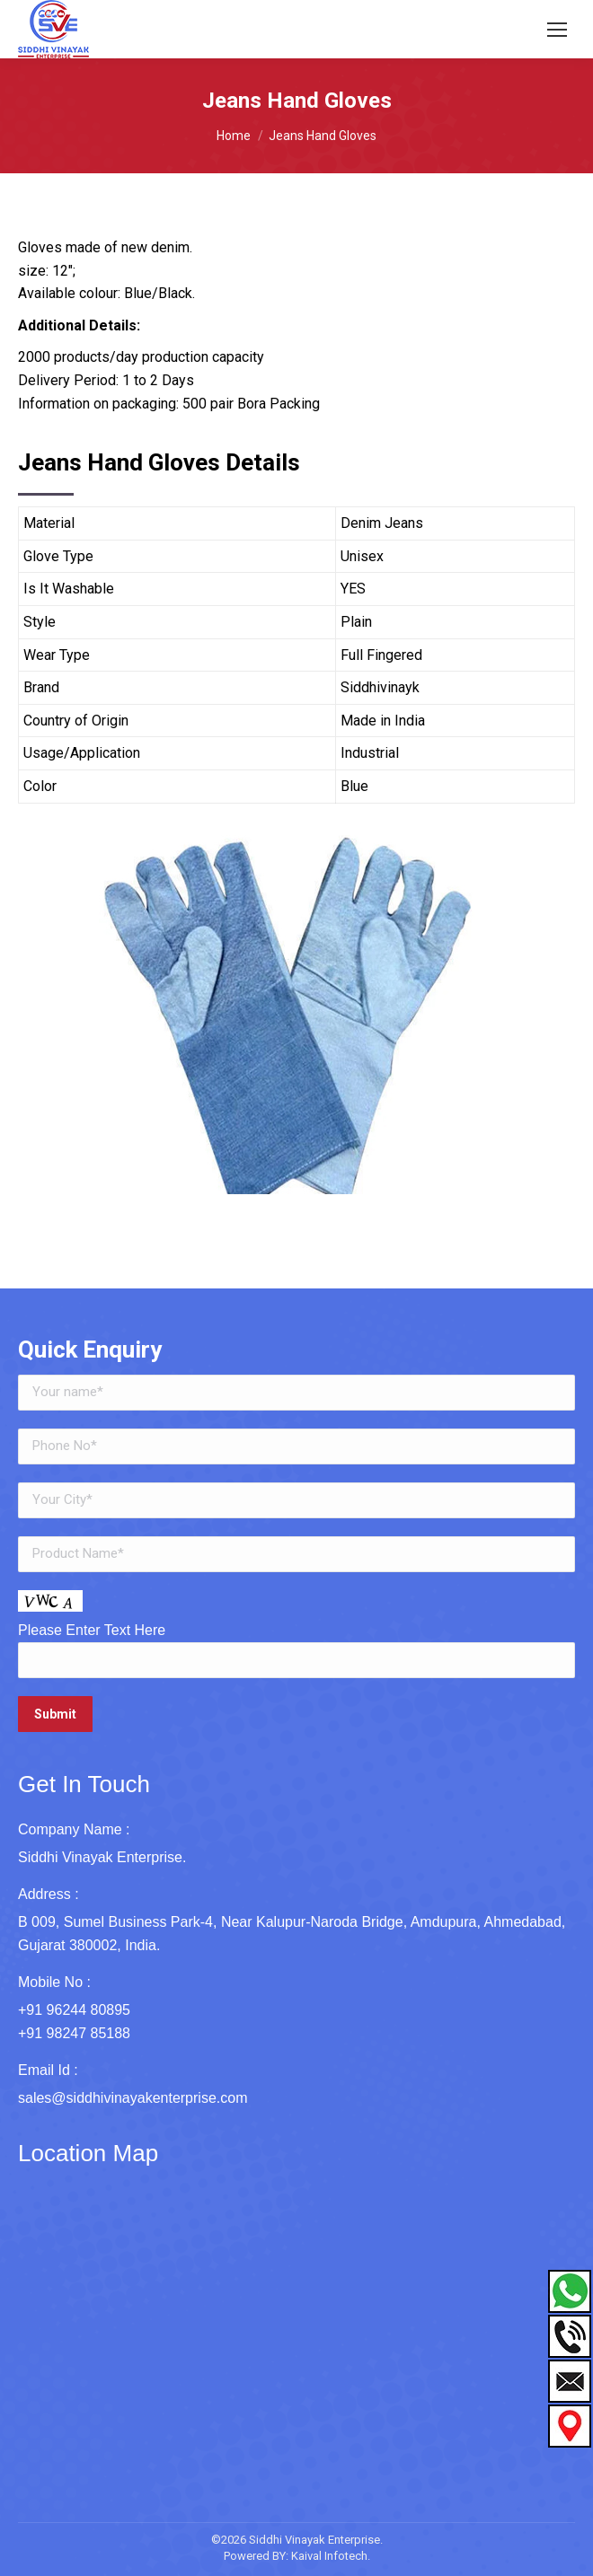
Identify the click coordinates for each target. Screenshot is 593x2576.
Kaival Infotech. (330, 2556)
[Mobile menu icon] (557, 30)
